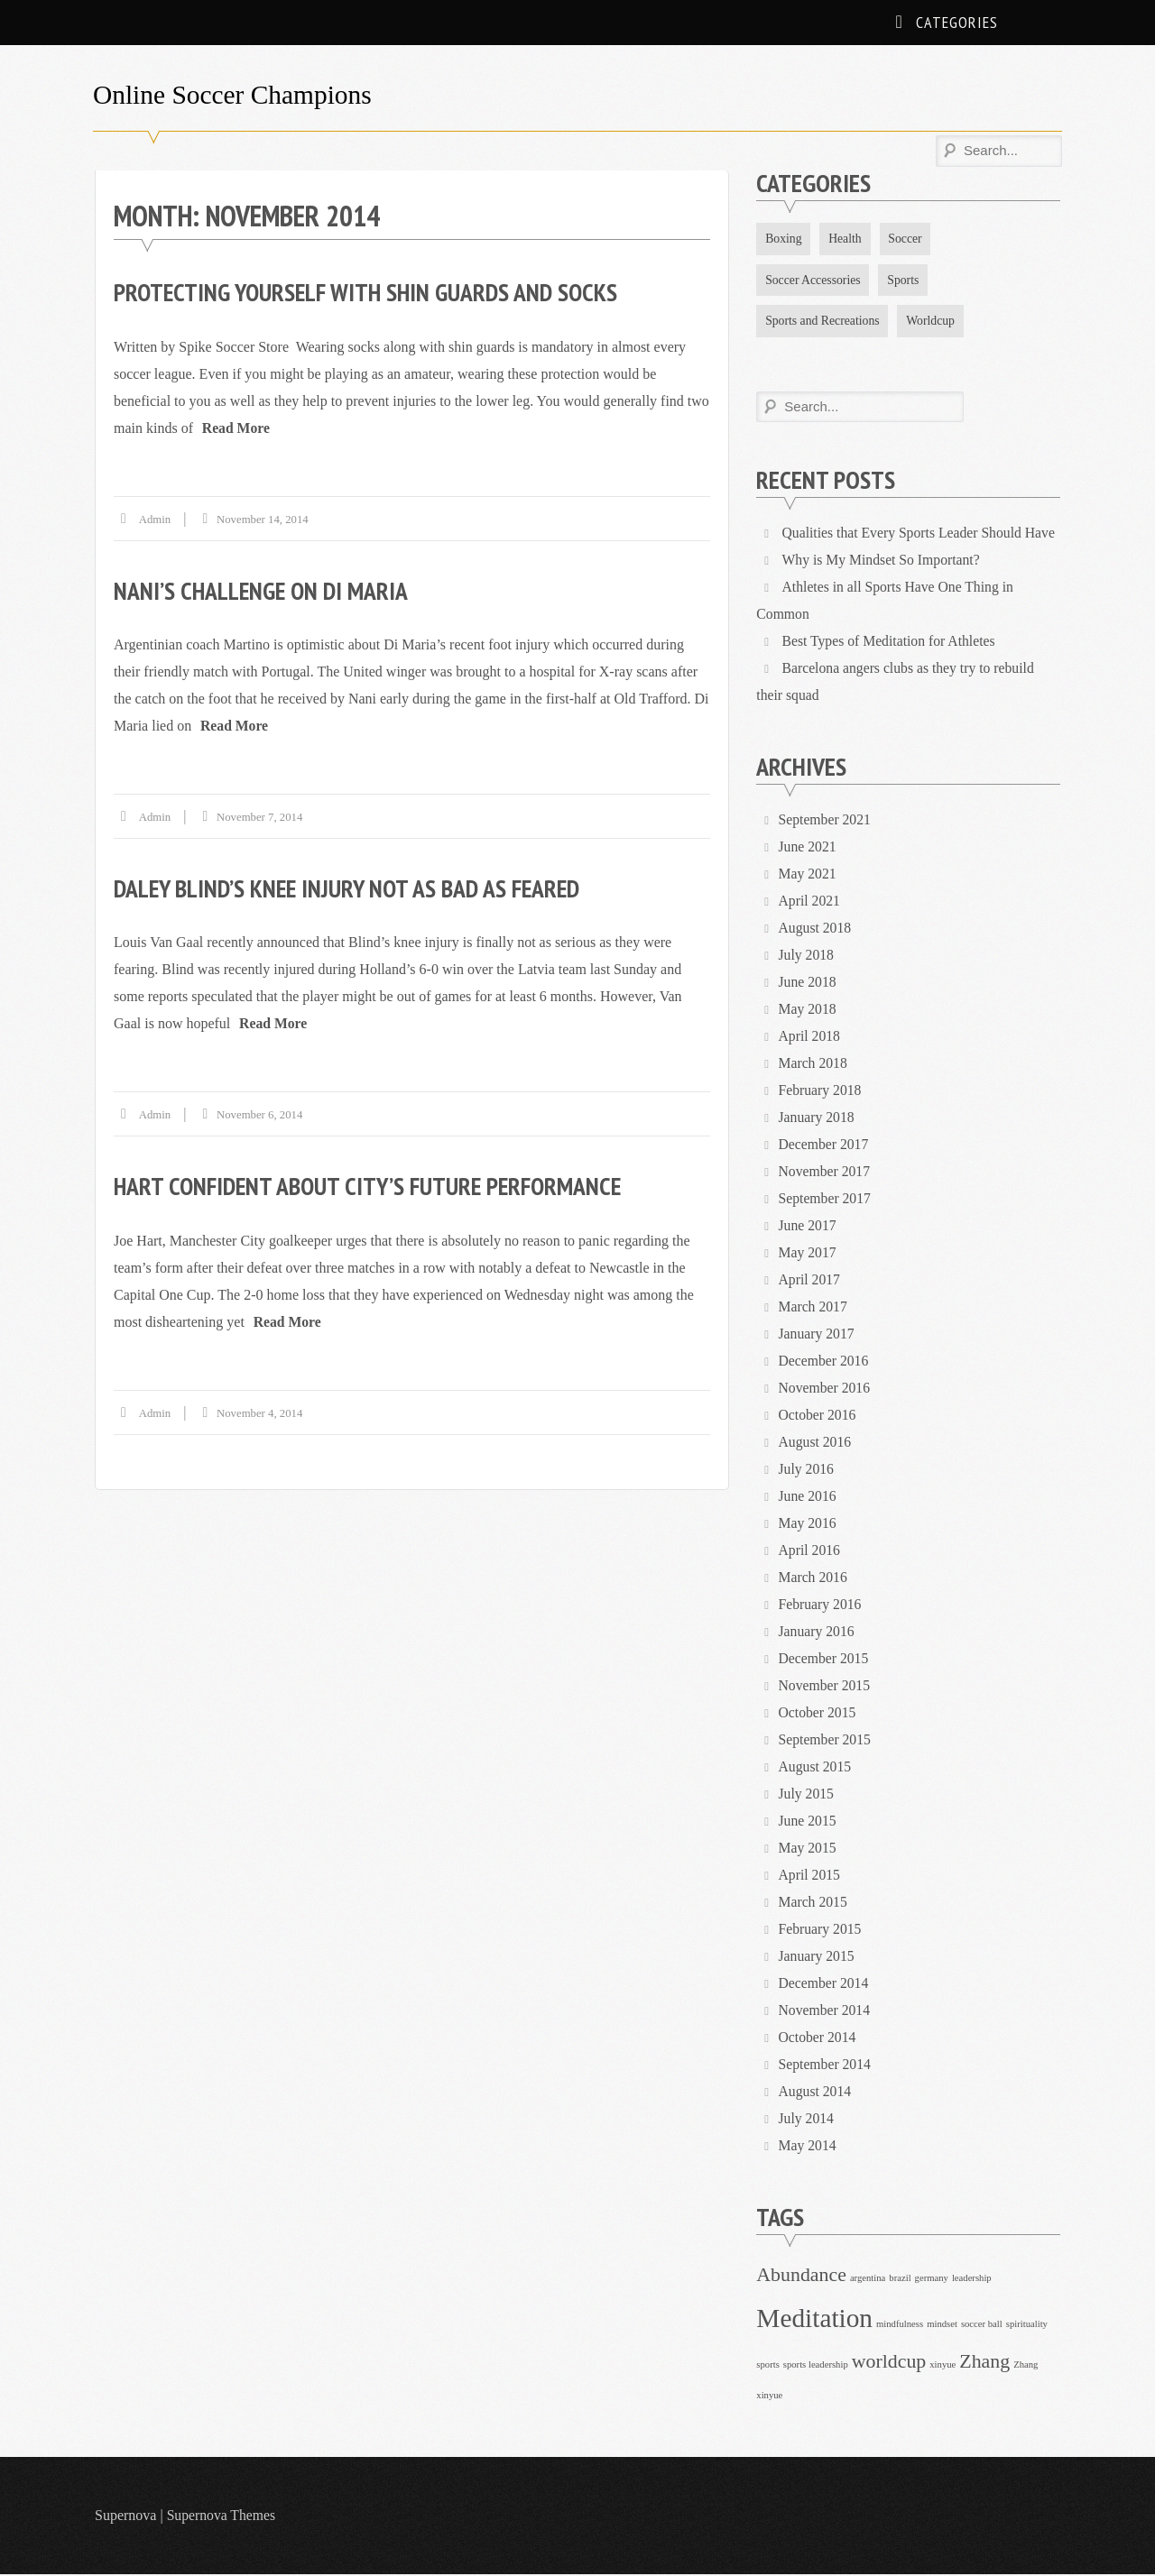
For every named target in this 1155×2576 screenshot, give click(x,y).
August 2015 (816, 1768)
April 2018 (810, 1037)
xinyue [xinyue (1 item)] (942, 2366)
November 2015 (826, 1687)
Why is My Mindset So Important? (882, 561)
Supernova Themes (222, 2517)
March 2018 (814, 1064)
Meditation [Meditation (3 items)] (814, 2319)
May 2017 (808, 1254)
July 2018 (807, 956)
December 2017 (825, 1146)
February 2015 (821, 1930)
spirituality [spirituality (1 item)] (1027, 2326)
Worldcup (933, 321)
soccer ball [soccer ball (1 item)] (982, 2326)
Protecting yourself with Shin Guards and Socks (371, 291)
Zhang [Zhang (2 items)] (984, 2363)
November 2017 (826, 1173)
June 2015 (808, 1822)
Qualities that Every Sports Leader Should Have (921, 534)
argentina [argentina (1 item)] (867, 2280)
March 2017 (814, 1308)
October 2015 (818, 1714)
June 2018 (808, 983)
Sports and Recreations (823, 321)
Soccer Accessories (814, 280)
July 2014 (807, 2120)
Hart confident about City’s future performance (373, 1184)
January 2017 (817, 1335)
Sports (906, 280)
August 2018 (816, 929)
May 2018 (808, 1010)
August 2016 (816, 1443)
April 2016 (810, 1551)
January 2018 (817, 1119)
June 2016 (808, 1497)
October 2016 (818, 1416)
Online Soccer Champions (235, 94)
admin (155, 518)
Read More (237, 427)
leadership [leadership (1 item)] (972, 2280)
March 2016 (814, 1579)
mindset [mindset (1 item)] (942, 2326)
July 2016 (807, 1470)
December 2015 (825, 1660)
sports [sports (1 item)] (767, 2366)
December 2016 (825, 1362)
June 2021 (808, 848)
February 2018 (821, 1091)
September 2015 (826, 1741)
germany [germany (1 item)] (931, 2280)
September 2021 (826, 821)
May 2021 (808, 875)
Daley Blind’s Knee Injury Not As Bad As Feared (352, 887)
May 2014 (808, 2147)
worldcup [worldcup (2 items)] (889, 2363)
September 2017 (826, 1200)
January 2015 (817, 1957)
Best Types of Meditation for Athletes (891, 642)
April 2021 (810, 902)
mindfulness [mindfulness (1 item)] (899, 2326)
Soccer (908, 238)
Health (847, 238)
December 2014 (825, 1984)
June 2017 (808, 1227)
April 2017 (810, 1281)
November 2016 (826, 1389)
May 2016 (808, 1524)
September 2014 (826, 2066)
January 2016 (817, 1633)
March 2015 (814, 1903)
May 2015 (808, 1849)
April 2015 (810, 1876)
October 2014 (818, 2039)
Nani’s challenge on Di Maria (263, 589)
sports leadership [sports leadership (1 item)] (815, 2366)
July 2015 (807, 1795)
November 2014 (826, 2011)
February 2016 (821, 1606)
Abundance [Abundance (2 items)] (801, 2276)
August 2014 (816, 2093)
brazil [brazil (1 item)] (899, 2280)
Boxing (783, 238)
